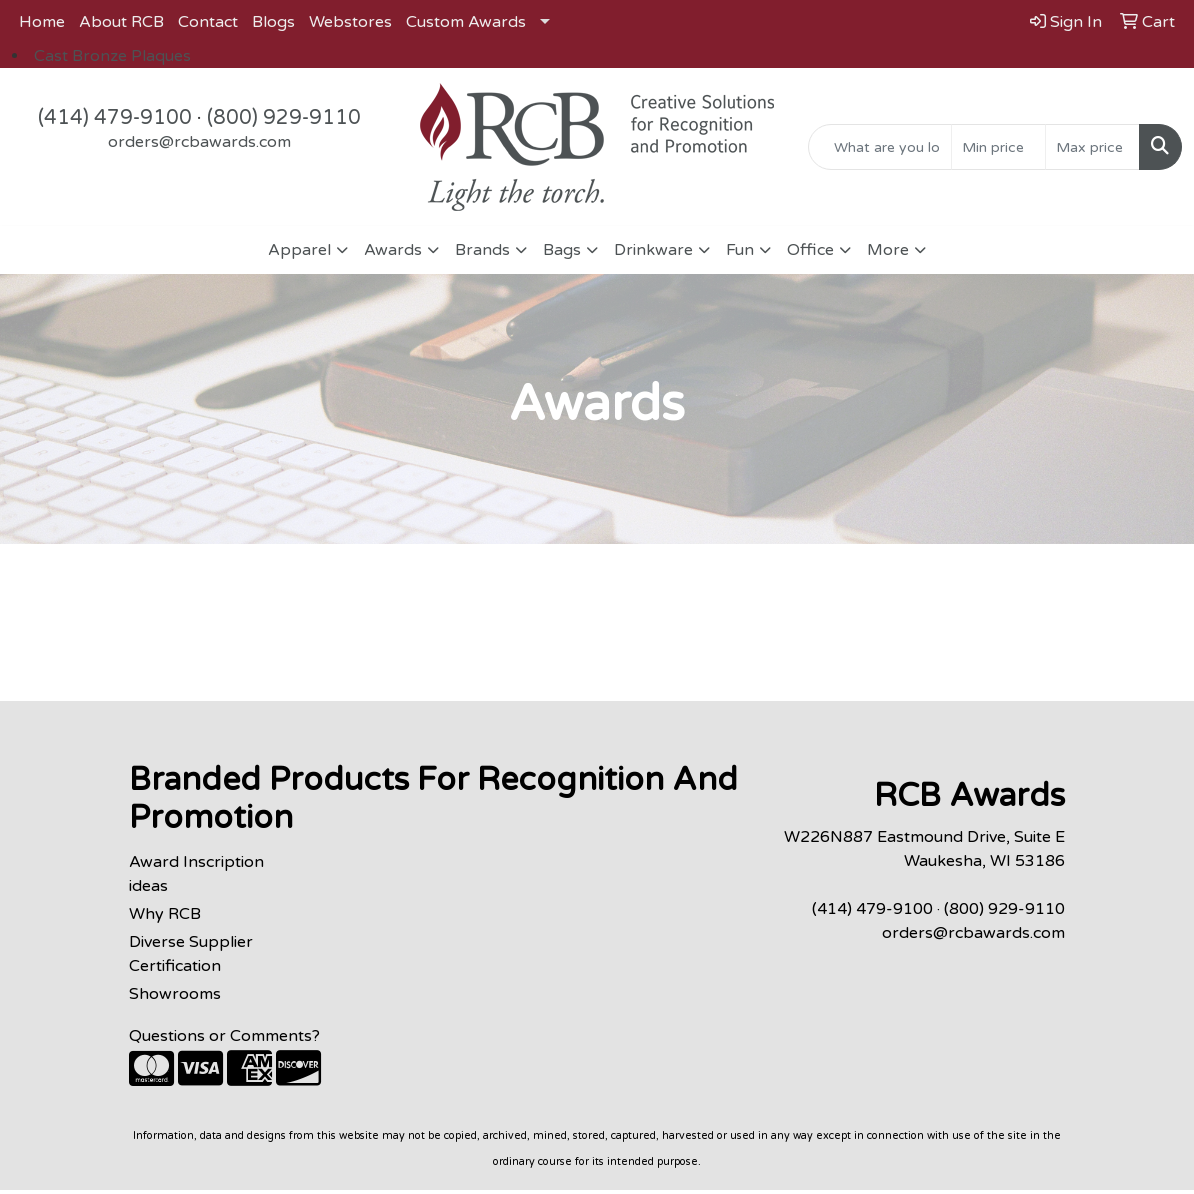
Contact (208, 22)
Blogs (273, 22)
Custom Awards (466, 22)
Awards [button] (393, 250)
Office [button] (810, 250)
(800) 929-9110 (284, 118)
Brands (482, 250)
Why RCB (165, 914)
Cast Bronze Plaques (112, 56)
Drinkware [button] (653, 250)
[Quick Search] (880, 147)
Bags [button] (562, 250)
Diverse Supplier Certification (191, 954)
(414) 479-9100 (115, 118)
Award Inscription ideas (196, 874)
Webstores (350, 22)
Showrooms (175, 994)
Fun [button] (740, 250)
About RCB (121, 22)
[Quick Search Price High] (1092, 147)
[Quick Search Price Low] (998, 147)
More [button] (888, 250)
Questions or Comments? (224, 1036)
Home (42, 22)
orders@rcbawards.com (199, 142)
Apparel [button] (299, 250)
